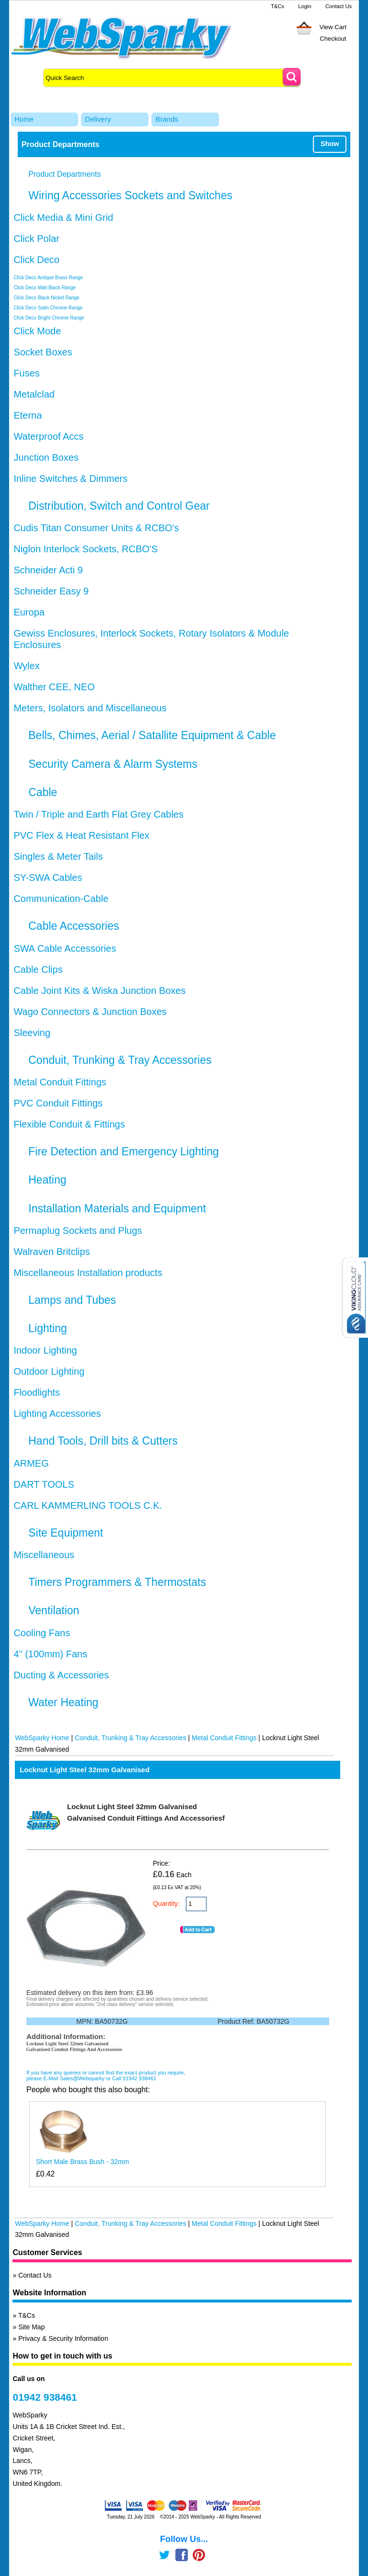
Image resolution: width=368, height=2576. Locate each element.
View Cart (333, 27)
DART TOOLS (43, 1484)
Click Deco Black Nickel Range (46, 297)
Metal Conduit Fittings (59, 1082)
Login (304, 6)
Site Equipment (65, 1533)
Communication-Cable (60, 898)
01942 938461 (44, 2397)
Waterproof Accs (48, 436)
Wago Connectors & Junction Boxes (89, 1011)
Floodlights (36, 1392)
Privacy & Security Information (63, 2338)
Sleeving (31, 1032)
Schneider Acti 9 (48, 570)
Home (24, 119)
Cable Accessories (73, 926)
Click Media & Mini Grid (63, 217)
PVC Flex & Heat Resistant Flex (81, 835)
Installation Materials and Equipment (117, 1208)
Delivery (98, 119)
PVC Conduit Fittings (58, 1103)
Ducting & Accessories (61, 1675)
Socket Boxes (42, 352)
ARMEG (30, 1463)
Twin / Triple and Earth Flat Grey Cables (98, 814)
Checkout (333, 38)
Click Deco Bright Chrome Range (48, 317)
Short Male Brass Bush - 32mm (82, 2162)
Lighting (47, 1328)
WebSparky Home (42, 1738)
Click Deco (36, 259)
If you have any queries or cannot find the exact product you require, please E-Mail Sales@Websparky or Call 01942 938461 (105, 2075)
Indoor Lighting (45, 1350)
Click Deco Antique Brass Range (48, 277)
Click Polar (36, 238)
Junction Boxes (46, 457)
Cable (42, 792)
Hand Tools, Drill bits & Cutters (102, 1441)
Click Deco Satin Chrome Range (47, 307)
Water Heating (63, 1702)
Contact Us (338, 6)
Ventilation (53, 1610)
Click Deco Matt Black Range (44, 287)
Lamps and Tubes (72, 1300)
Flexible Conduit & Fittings (69, 1124)
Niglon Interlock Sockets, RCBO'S (85, 549)
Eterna (27, 415)
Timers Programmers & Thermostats (117, 1582)
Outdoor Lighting (48, 1371)
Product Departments (64, 174)
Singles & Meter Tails (58, 856)
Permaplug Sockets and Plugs (77, 1230)
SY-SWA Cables (47, 877)
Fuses (26, 373)
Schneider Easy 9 (51, 591)
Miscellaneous (43, 1555)
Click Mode (37, 331)
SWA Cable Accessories (64, 948)
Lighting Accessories (57, 1413)
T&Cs (277, 6)
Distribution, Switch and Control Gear (118, 506)
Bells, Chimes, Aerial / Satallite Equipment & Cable (152, 735)
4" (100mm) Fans (50, 1654)
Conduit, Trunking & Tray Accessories (119, 1060)
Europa (29, 612)
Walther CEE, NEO (53, 687)
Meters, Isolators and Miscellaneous (89, 708)
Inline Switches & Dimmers (70, 478)
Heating (47, 1180)
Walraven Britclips (51, 1251)
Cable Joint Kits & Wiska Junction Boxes (99, 990)
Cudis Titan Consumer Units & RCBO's (96, 528)
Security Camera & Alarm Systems (112, 764)
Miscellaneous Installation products (87, 1272)
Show (330, 144)
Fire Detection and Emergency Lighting (123, 1151)
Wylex (26, 666)
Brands (166, 119)
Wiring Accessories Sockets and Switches (130, 195)
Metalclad (34, 394)
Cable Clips (37, 969)
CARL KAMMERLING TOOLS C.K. (87, 1505)
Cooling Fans (41, 1633)
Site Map (31, 2327)
